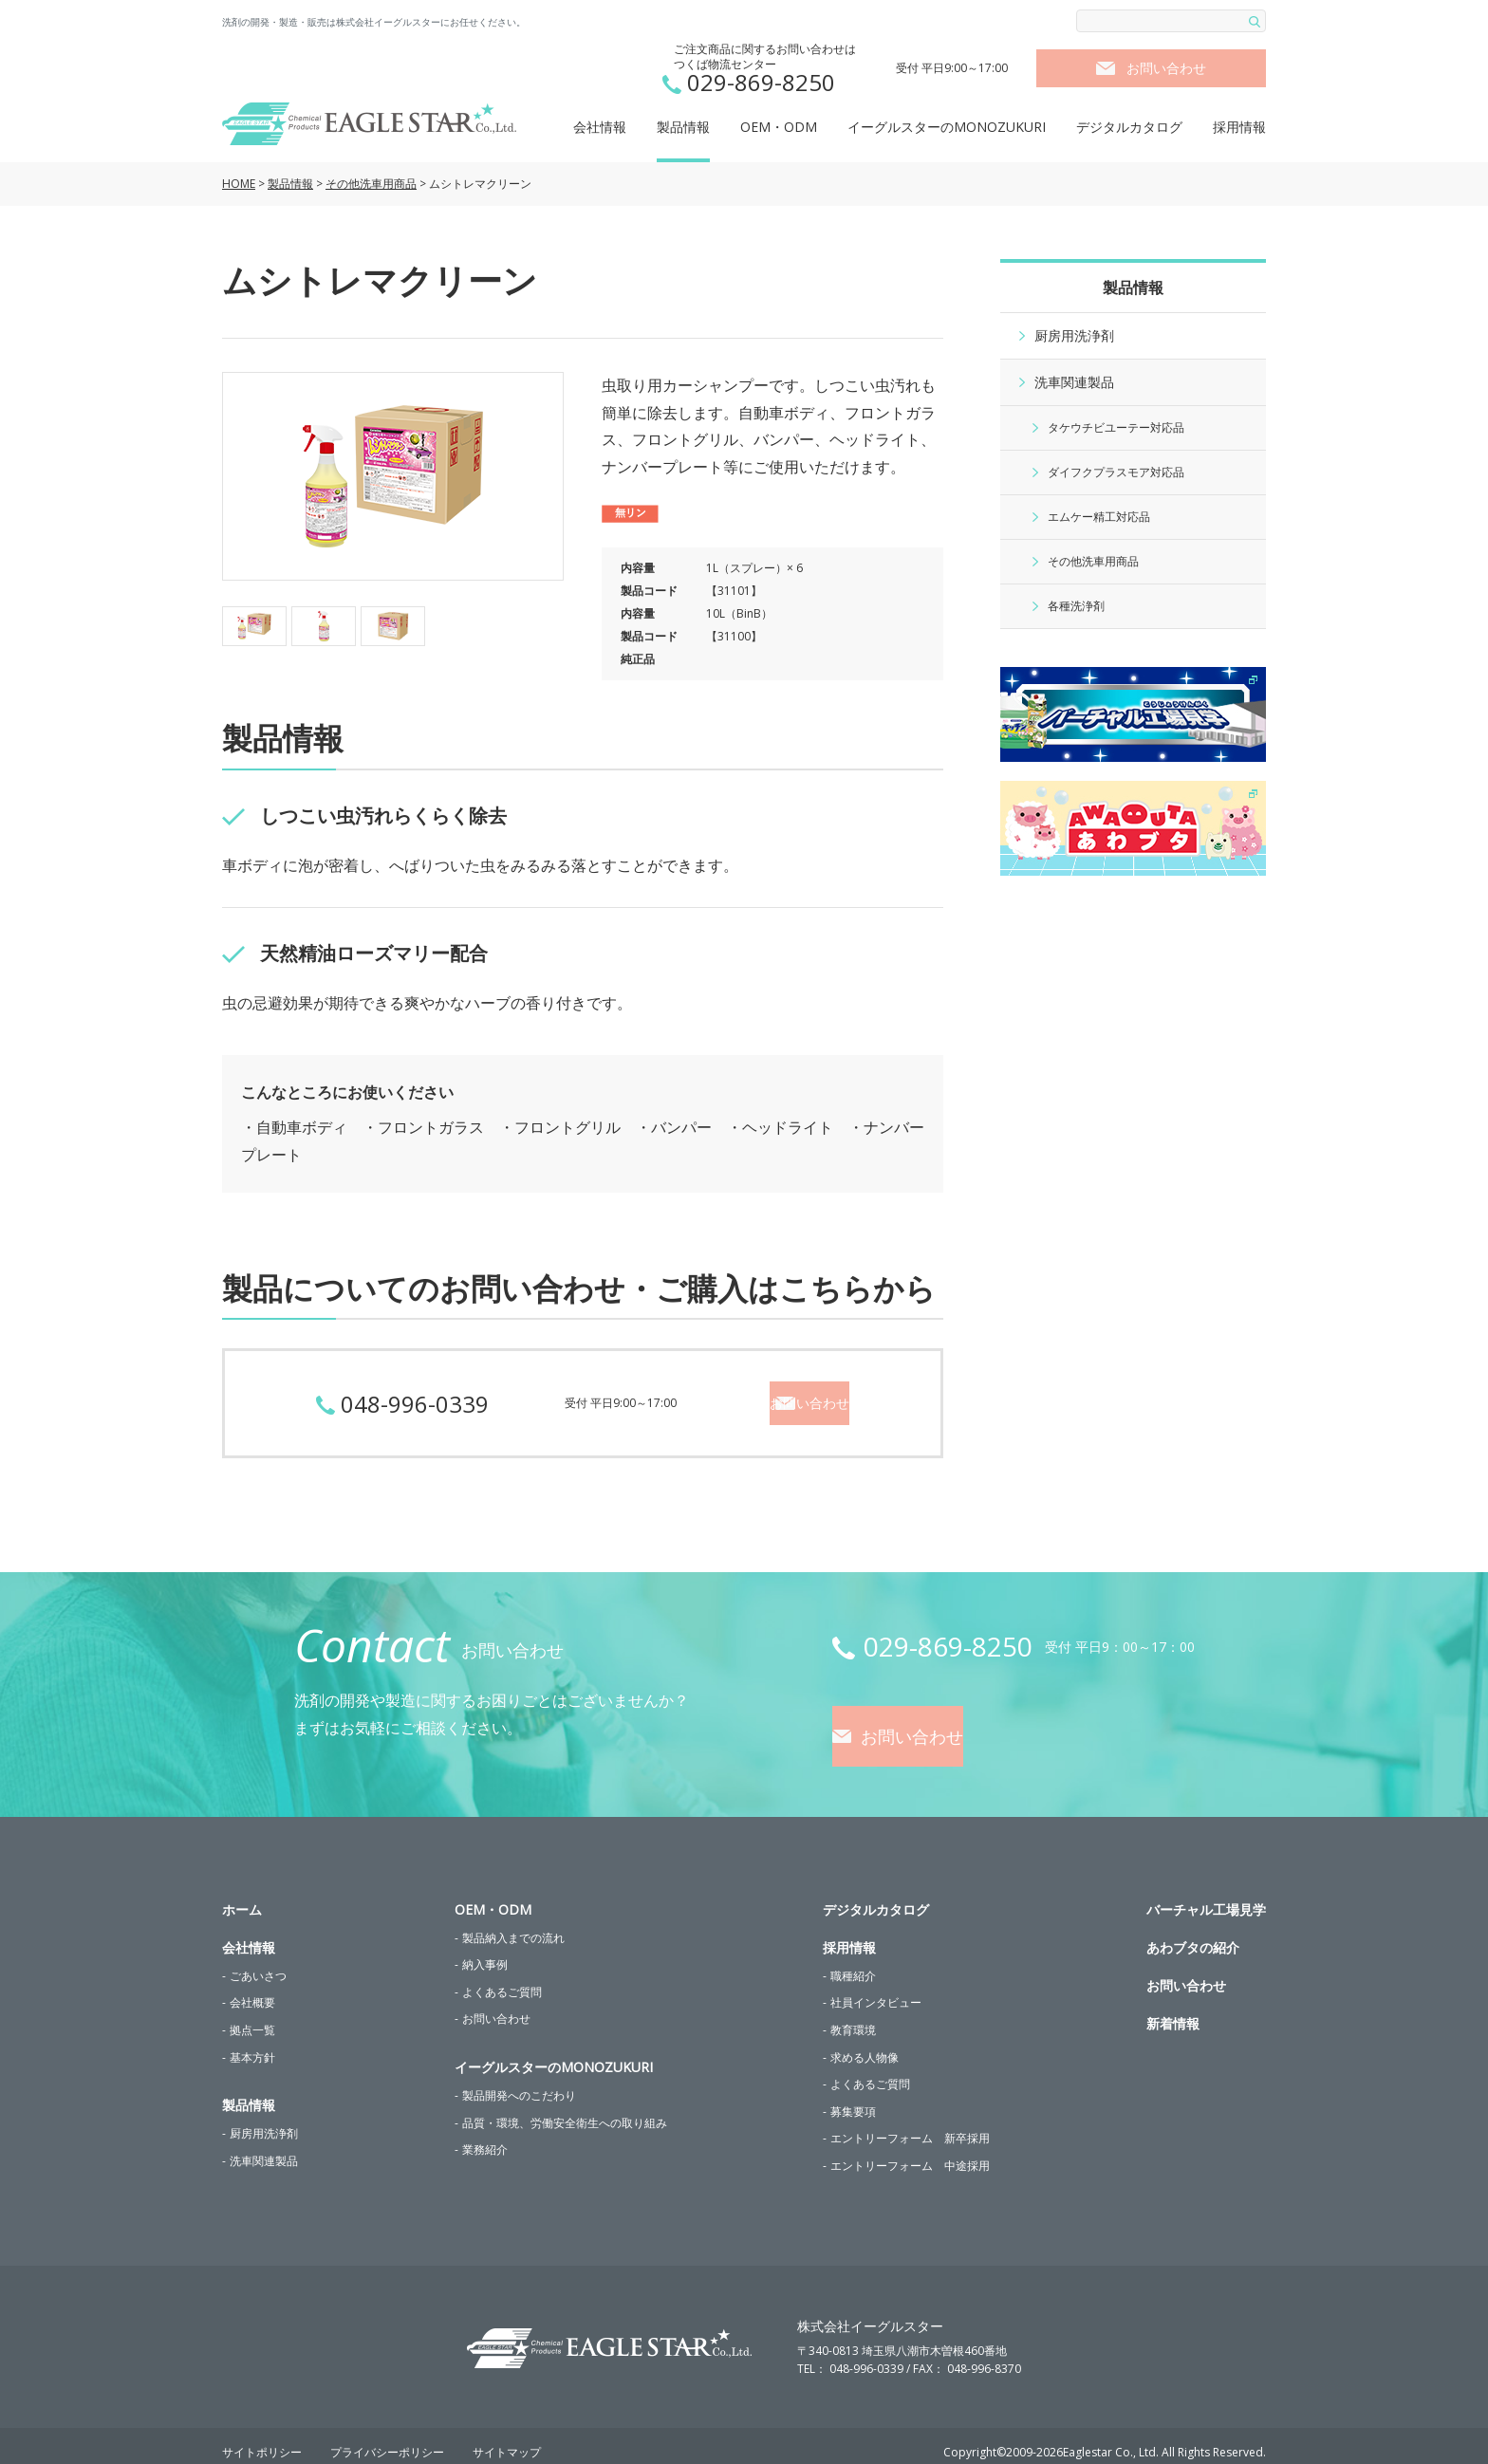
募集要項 (853, 2098)
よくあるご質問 (502, 1979)
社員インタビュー (875, 1990)
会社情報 (599, 127)
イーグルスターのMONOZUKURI (946, 127)
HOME (238, 184)
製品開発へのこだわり (519, 2082)
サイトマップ (507, 2440)
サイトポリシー (262, 2440)
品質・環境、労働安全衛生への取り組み (564, 2110)
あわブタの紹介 (1192, 1934)
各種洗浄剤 (1076, 606)
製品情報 (683, 127)
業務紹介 (485, 2137)
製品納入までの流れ (513, 1925)
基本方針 (252, 2044)
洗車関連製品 (1074, 382)
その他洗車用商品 (371, 184)
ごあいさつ (258, 1963)
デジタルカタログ (1129, 127)
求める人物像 (864, 2044)
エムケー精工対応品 (1099, 517)
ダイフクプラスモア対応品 (1116, 472)
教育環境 (853, 2017)
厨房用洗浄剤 (1074, 335)
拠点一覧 (252, 2017)
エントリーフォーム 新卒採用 (910, 2126)
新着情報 (1173, 2010)
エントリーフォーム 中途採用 (910, 2152)
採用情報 (1239, 127)
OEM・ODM (778, 127)
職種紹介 (853, 1963)
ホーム (242, 1896)
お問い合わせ (1166, 68)
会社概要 (252, 1990)
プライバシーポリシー (387, 2440)
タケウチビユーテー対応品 (1116, 427)
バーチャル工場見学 (1206, 1896)
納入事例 (485, 1952)
